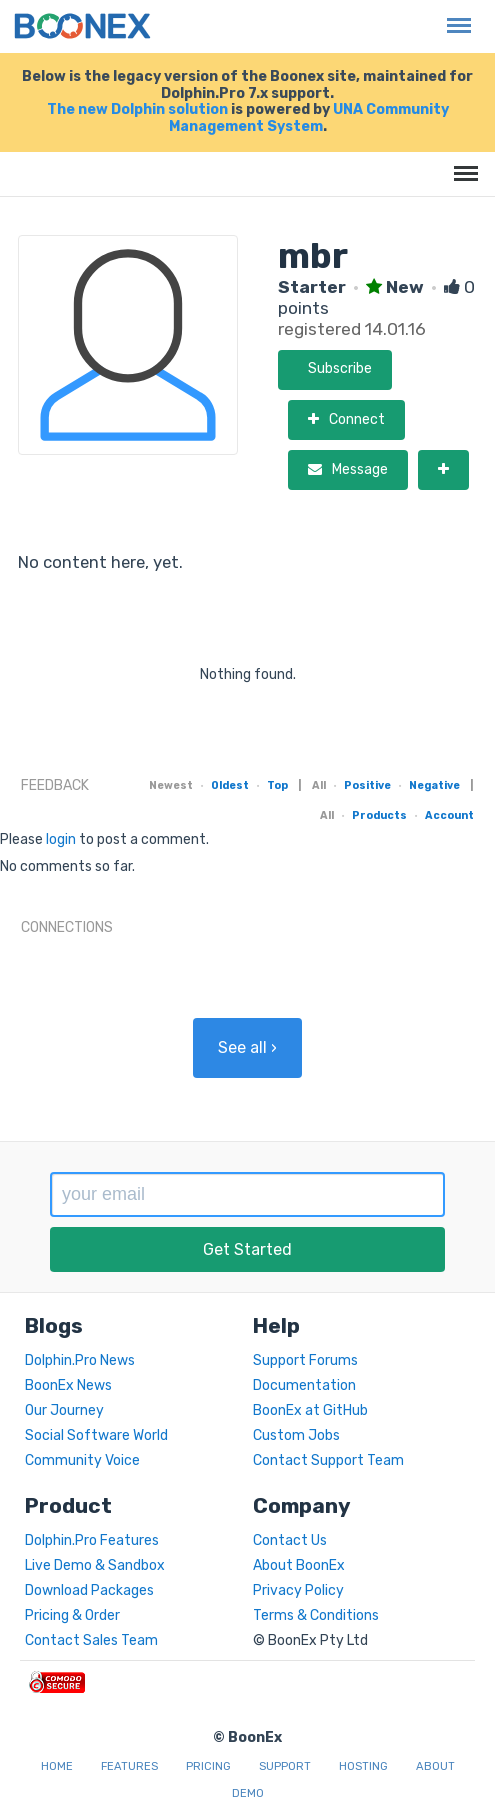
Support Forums (305, 1360)
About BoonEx (299, 1565)
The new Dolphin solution (137, 109)
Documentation (304, 1385)
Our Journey (64, 1410)
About (435, 1766)
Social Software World (96, 1435)
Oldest (230, 785)
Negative (434, 785)
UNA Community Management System (309, 118)
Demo (248, 1793)
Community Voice (82, 1460)
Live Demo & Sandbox (95, 1565)
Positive (367, 785)
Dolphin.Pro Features (92, 1540)
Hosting (363, 1766)
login (61, 839)
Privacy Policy (298, 1590)
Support (285, 1766)
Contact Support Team (328, 1460)
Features (129, 1766)
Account (449, 815)
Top (277, 785)
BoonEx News (68, 1385)
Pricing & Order (72, 1615)
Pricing (208, 1766)
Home (57, 1766)
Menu (454, 15)
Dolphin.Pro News (80, 1360)
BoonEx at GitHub (310, 1410)
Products (379, 815)
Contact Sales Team (91, 1640)
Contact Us (290, 1540)
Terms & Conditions (316, 1615)
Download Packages (89, 1590)
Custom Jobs (296, 1435)
